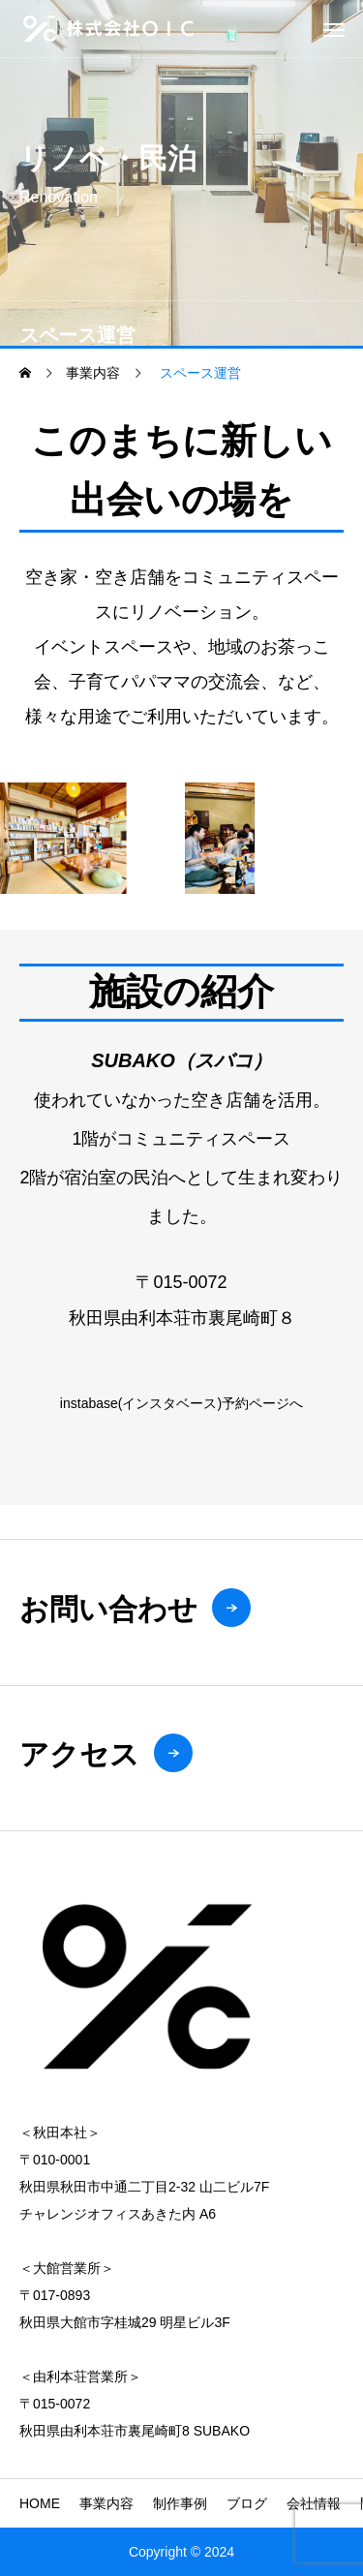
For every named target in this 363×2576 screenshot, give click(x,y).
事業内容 (106, 2503)
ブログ (247, 2503)
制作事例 (180, 2503)
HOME (39, 2503)
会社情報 (314, 2503)
